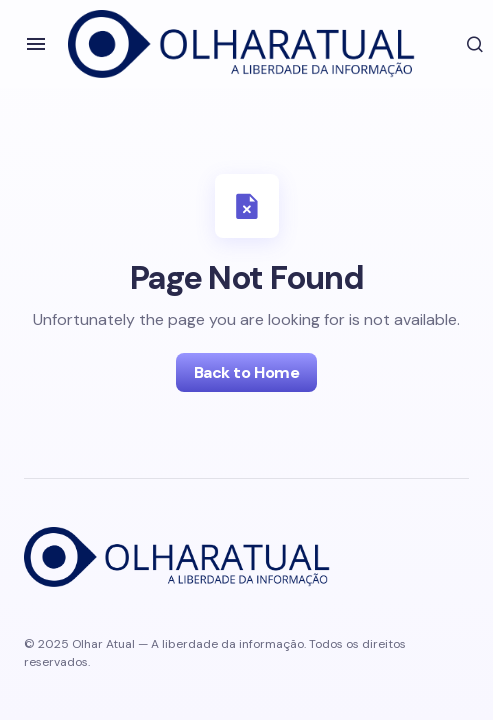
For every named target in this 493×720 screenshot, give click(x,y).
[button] (36, 44)
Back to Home (246, 372)
